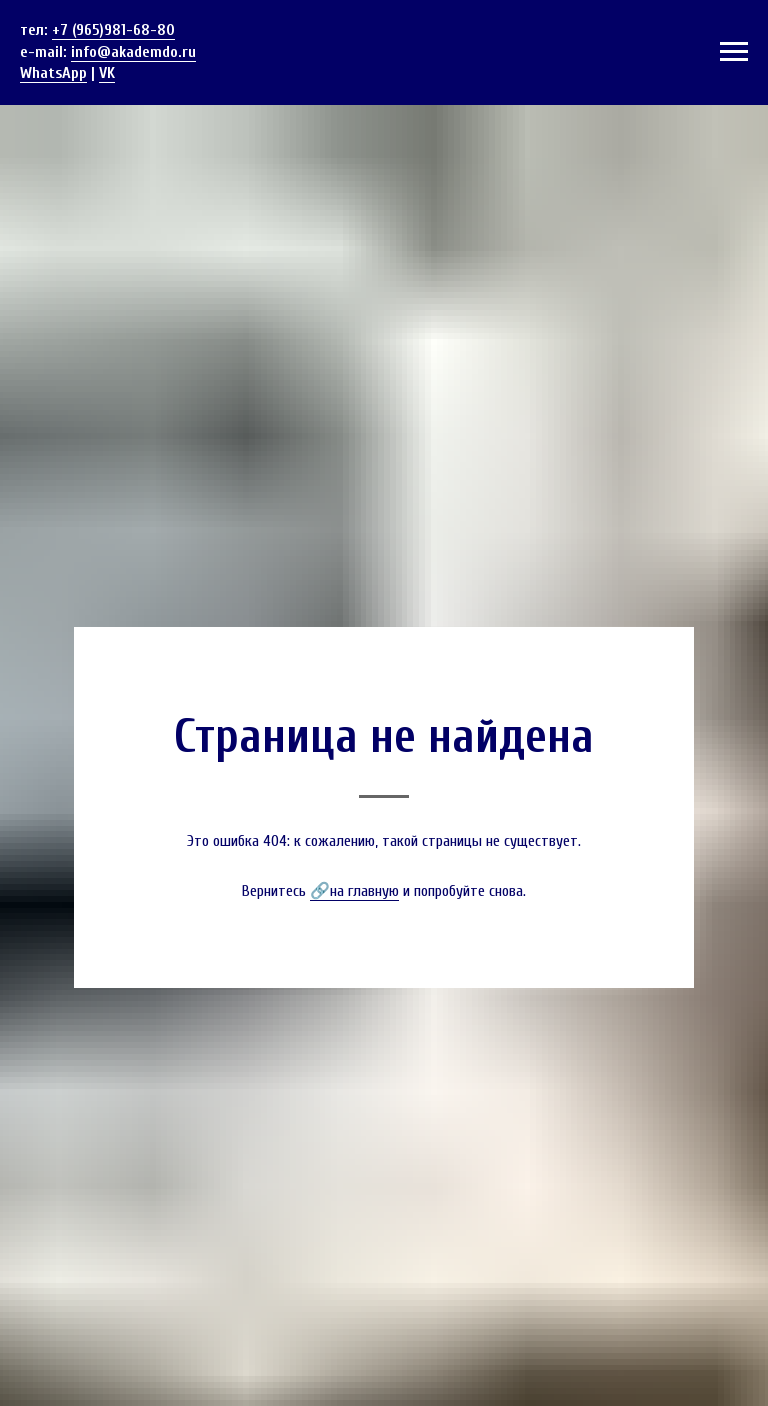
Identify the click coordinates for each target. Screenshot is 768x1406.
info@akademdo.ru (133, 52)
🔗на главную (354, 891)
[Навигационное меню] (734, 52)
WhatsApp (53, 73)
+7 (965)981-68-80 (113, 30)
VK (107, 73)
